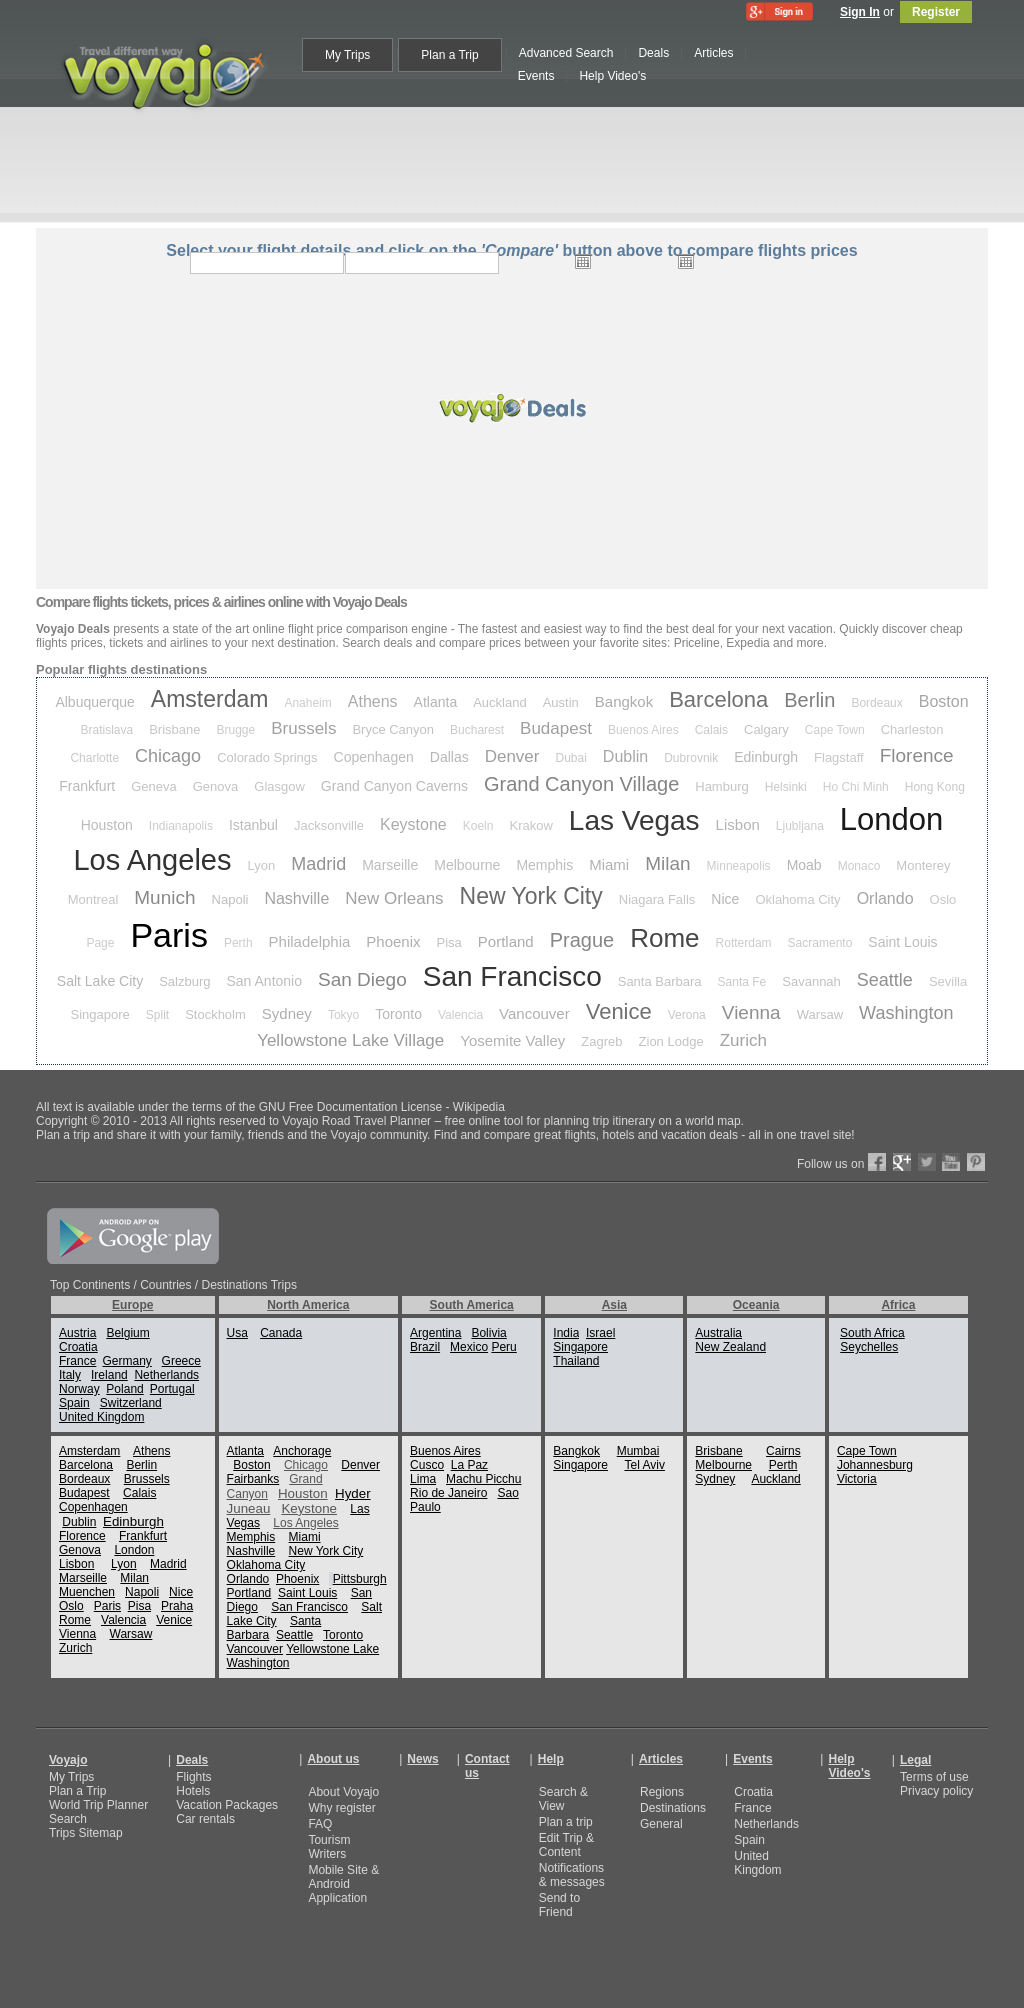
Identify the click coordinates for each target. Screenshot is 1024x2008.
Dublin (625, 756)
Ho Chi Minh (856, 787)
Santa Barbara (660, 981)
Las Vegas (634, 820)
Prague (582, 940)
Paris (168, 935)
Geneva (154, 786)
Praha (177, 1606)
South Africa (872, 1333)
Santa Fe (742, 982)
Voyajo (68, 1760)
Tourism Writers (329, 1847)
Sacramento (820, 943)
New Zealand (730, 1347)
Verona (687, 1015)
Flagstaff (839, 757)
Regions (662, 1792)
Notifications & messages (572, 1875)
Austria (77, 1333)
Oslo (943, 899)
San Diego (362, 979)
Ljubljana (800, 826)
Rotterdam (744, 943)
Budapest (556, 728)
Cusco (427, 1465)
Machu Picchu (483, 1479)
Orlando (885, 898)
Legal (915, 1760)
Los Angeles (152, 860)
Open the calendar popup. (583, 261)
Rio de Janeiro (448, 1493)
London (891, 819)
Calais (711, 730)
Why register (341, 1808)
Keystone (413, 824)
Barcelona (718, 699)
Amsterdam (210, 699)
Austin (561, 702)
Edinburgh (766, 757)
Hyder (353, 1493)
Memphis (544, 865)
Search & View (563, 1799)
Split (157, 1015)
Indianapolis (181, 826)
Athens (373, 701)
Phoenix (393, 941)
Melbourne (467, 865)
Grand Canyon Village (581, 784)
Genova (216, 786)
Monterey (923, 865)
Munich (164, 897)
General (661, 1824)
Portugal (172, 1389)
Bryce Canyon (393, 729)
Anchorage (302, 1451)
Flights (193, 1777)
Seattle (885, 980)
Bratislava (107, 730)
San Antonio (265, 981)
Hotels (193, 1791)
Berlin (809, 700)
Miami (609, 864)
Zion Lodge (671, 1041)
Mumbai (638, 1451)
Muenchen (87, 1592)
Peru (503, 1347)
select (795, 263)
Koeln (478, 826)
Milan (667, 863)
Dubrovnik (691, 758)
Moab (804, 865)
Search (68, 1819)
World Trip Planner (98, 1805)
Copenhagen (374, 757)
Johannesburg (875, 1465)
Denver (512, 756)
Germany (126, 1361)
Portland (506, 941)
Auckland (499, 702)
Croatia (78, 1347)
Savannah (811, 981)
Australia (718, 1333)
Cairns (783, 1451)
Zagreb (601, 1041)
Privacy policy (936, 1791)
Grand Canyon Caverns (394, 786)
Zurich (743, 1040)
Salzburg (184, 981)
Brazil (425, 1347)
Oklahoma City (797, 899)
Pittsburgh (360, 1579)
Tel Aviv (644, 1465)
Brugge (236, 730)
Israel (600, 1333)
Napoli (230, 899)
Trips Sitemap (86, 1833)
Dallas (449, 757)
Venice (619, 1011)
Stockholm (215, 1014)
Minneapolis (739, 866)
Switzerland (131, 1403)
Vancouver (534, 1013)
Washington (906, 1013)
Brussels (303, 728)
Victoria (857, 1479)
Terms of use (934, 1777)
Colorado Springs (267, 757)
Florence (917, 755)
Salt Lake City (100, 981)
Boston (944, 701)
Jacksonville (329, 825)
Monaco (859, 866)
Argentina (435, 1333)
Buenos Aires (643, 730)
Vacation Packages (227, 1805)
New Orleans (394, 898)
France (77, 1361)
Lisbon (738, 824)
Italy (70, 1375)
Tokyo (343, 1015)
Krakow (530, 825)
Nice (725, 899)
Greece (181, 1361)
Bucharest (477, 730)
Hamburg (721, 786)
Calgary (766, 729)
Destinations (673, 1808)
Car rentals (205, 1819)
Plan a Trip (77, 1791)
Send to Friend (559, 1905)
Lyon (261, 865)
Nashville (296, 898)
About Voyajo (343, 1792)
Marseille (390, 865)
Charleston (912, 729)
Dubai (570, 758)
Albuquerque (94, 702)
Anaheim (307, 703)
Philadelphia (310, 941)
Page (100, 943)
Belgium (127, 1333)
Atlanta (436, 702)
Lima (423, 1479)
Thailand (576, 1361)
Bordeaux (876, 703)
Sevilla (948, 981)
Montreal (93, 899)
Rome (664, 938)
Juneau (249, 1508)
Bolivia (488, 1333)
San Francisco (512, 976)
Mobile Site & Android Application (343, 1884)
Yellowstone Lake (332, 1649)
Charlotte (94, 758)
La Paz (469, 1465)
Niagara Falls (657, 899)
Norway (79, 1389)
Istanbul (253, 825)
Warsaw (820, 1014)
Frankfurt (87, 786)
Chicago (168, 756)
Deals (192, 1760)
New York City (531, 896)
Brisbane (174, 729)
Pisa (449, 942)
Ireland (109, 1375)
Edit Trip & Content (566, 1845)
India (566, 1333)
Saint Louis (902, 942)
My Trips (71, 1777)
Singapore (100, 1014)
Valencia (460, 1015)
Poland (124, 1389)
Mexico (469, 1347)
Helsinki (786, 787)
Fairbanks (253, 1479)
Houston (107, 825)
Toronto (398, 1014)
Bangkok (624, 701)
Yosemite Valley (512, 1040)
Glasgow (279, 786)
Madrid (318, 864)
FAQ (320, 1824)
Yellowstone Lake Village (350, 1040)
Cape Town (835, 730)
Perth (238, 943)
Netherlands (166, 1375)
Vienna (751, 1012)
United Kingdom (101, 1417)
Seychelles (869, 1347)
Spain (74, 1403)
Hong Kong (935, 787)
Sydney (287, 1013)
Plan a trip (566, 1822)
